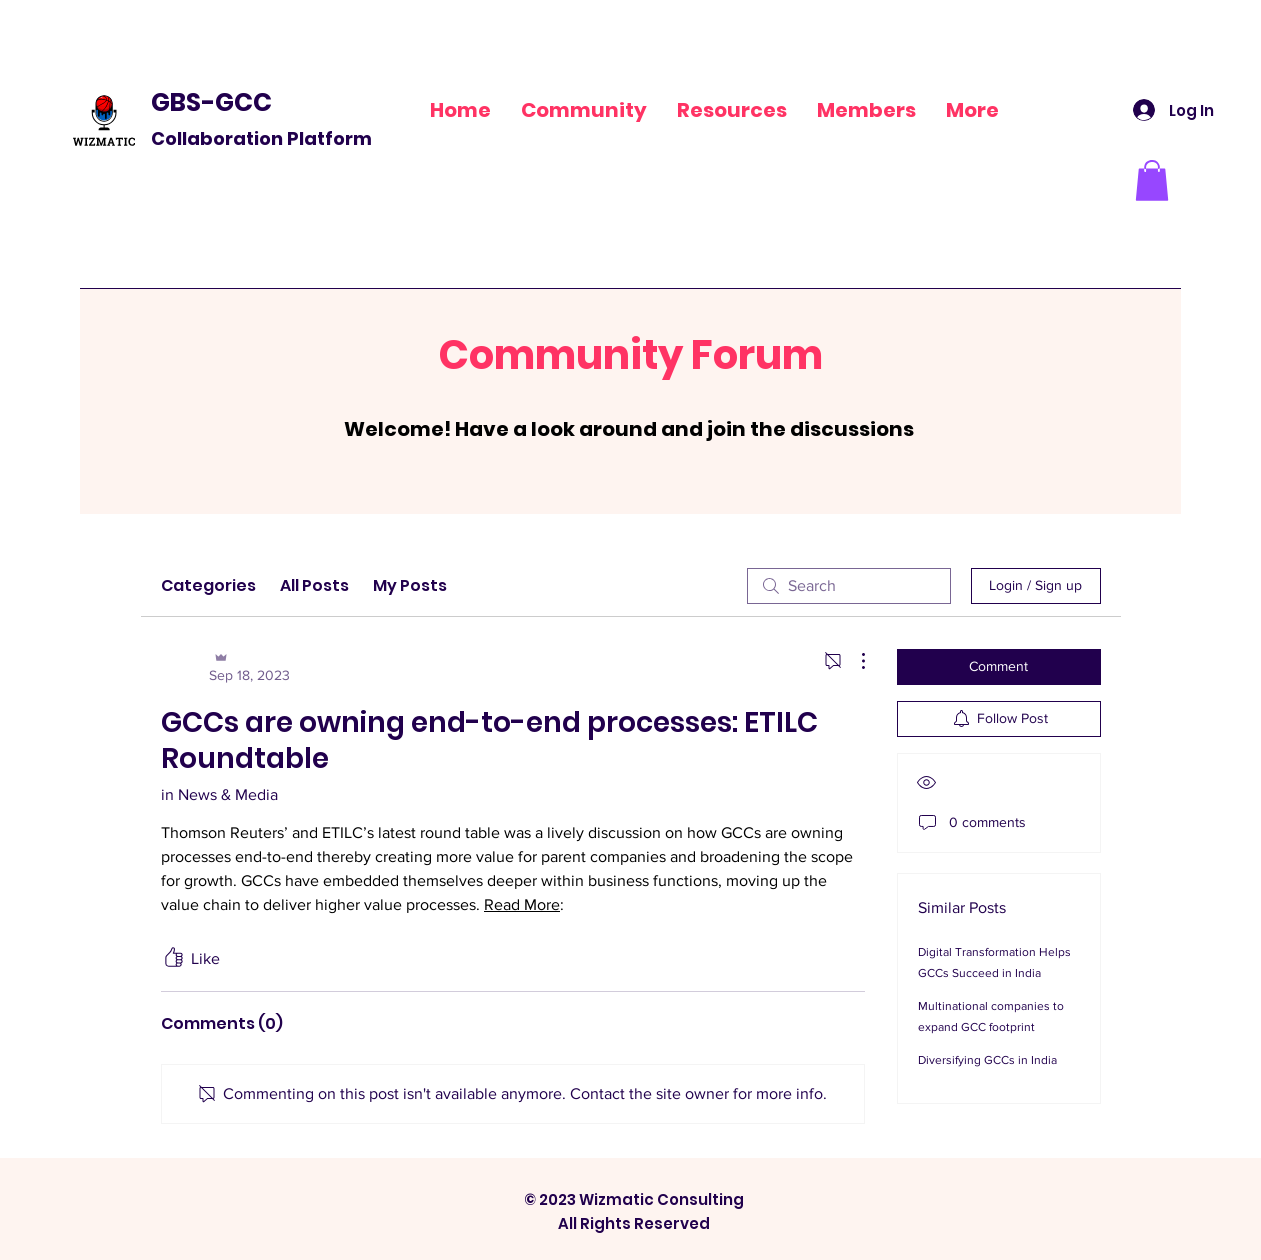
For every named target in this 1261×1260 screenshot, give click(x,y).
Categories (208, 585)
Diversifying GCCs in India (987, 1060)
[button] (732, 110)
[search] (849, 586)
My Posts (410, 585)
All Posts (314, 585)
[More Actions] (853, 661)
